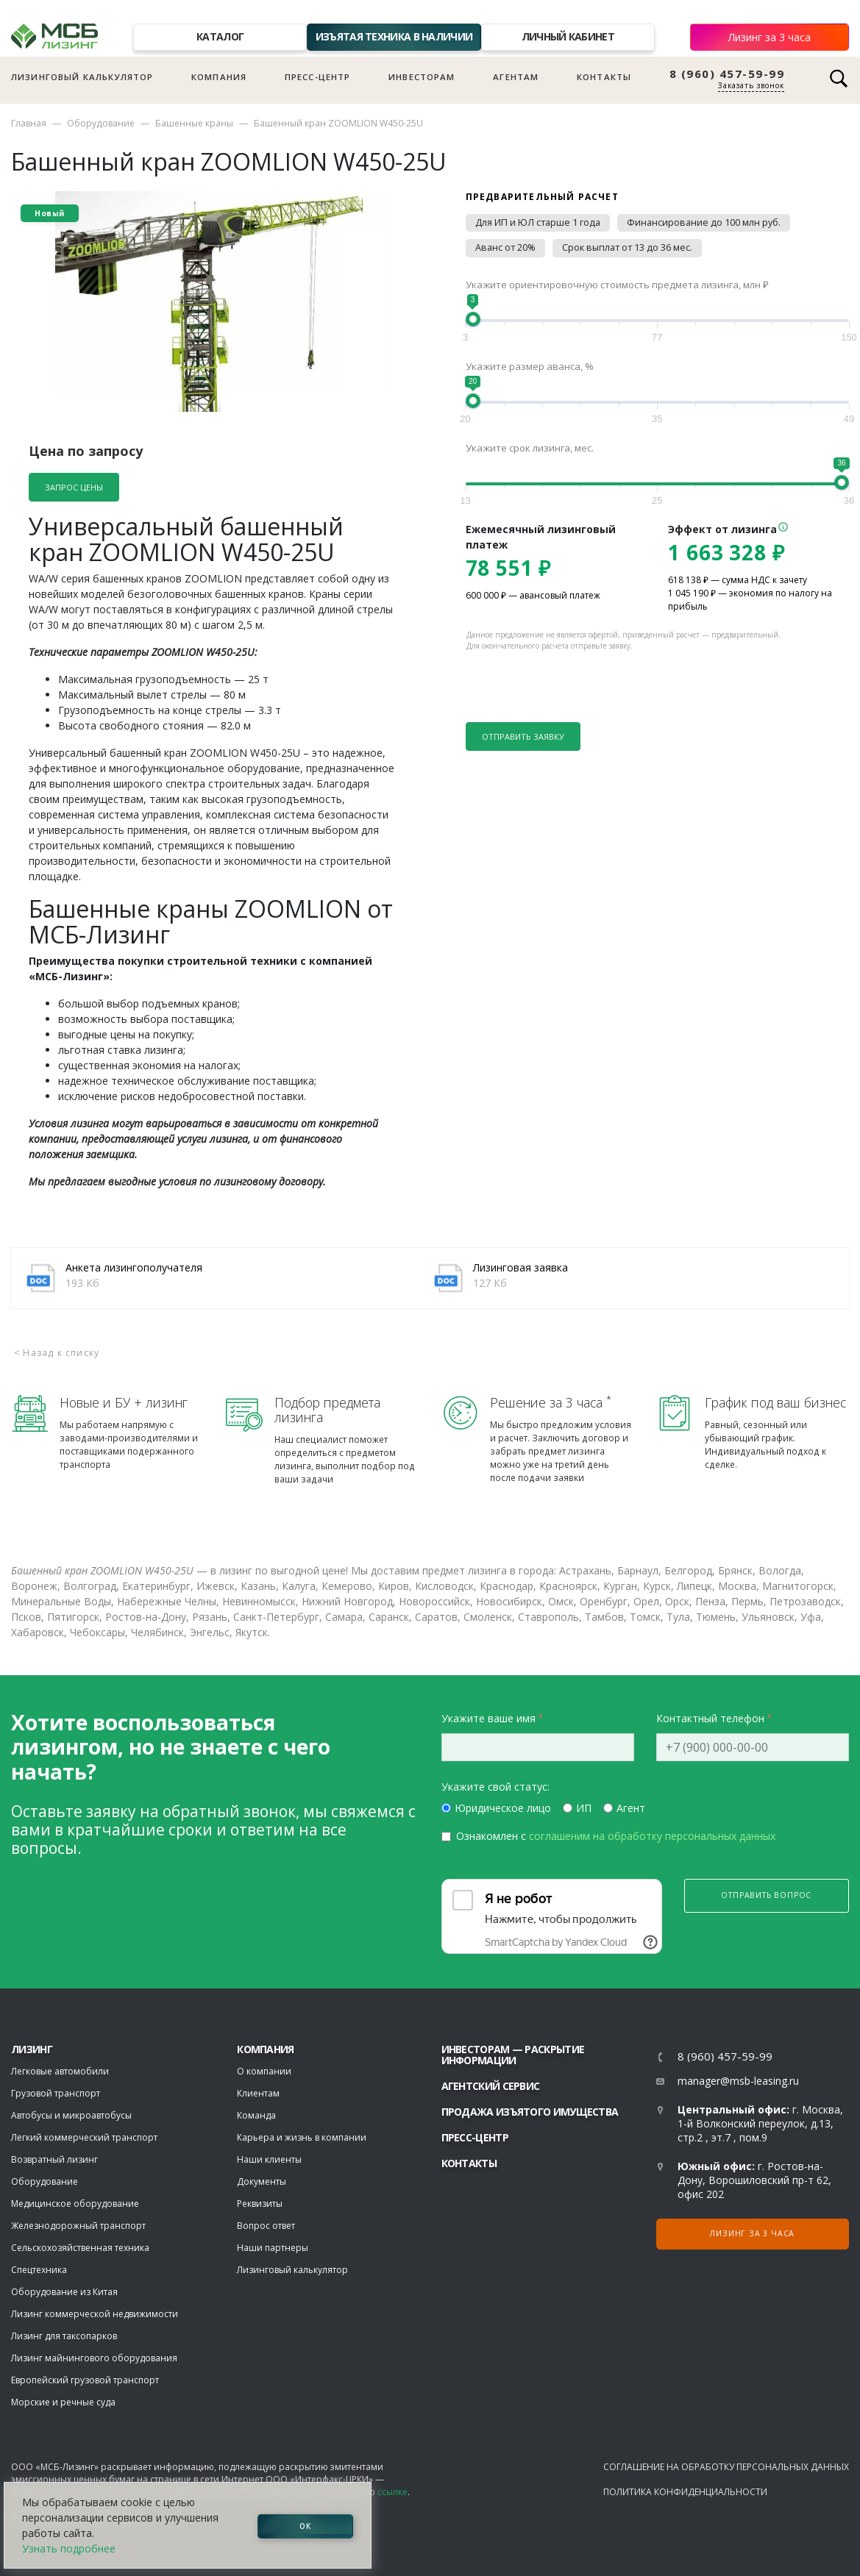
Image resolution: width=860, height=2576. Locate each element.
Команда (256, 2115)
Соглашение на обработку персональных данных (726, 2467)
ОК (305, 2525)
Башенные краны (194, 123)
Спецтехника (39, 2269)
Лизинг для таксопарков (64, 2336)
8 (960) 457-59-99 (727, 73)
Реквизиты (259, 2203)
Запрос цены (74, 487)
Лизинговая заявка (520, 1267)
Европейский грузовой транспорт (85, 2380)
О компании (264, 2071)
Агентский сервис (490, 2086)
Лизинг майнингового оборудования (94, 2358)
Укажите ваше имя (488, 1718)
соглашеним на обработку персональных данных (652, 1836)
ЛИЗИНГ (31, 2049)
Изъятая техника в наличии (394, 36)
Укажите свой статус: (495, 1787)
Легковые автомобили (60, 2071)
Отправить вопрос (766, 1895)
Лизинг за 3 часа (769, 37)
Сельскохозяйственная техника (80, 2247)
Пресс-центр (318, 76)
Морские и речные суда (63, 2402)
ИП (583, 1808)
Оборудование (101, 123)
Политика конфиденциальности (685, 2492)
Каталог (220, 36)
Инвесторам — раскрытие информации (513, 2054)
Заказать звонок (751, 85)
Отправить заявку (523, 736)
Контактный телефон (710, 1718)
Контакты (604, 76)
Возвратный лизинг (54, 2159)
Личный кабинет (568, 36)
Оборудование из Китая (64, 2292)
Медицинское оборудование (75, 2203)
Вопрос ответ (266, 2225)
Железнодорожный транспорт (78, 2225)
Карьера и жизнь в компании (301, 2137)
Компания (218, 76)
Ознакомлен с (615, 1836)
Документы (261, 2181)
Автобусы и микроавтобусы (71, 2115)
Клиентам (258, 2093)
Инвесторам (421, 76)
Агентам (516, 76)
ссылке (392, 2492)
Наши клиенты (269, 2159)
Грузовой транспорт (55, 2093)
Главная (28, 123)
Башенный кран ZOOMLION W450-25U (338, 123)
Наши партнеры (272, 2247)
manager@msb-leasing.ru (738, 2081)
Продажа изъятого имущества (530, 2112)
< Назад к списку (56, 1352)
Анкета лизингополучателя (133, 1267)
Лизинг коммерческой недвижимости (94, 2314)
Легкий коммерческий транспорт (84, 2137)
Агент (630, 1808)
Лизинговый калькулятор (82, 76)
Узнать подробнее (69, 2548)
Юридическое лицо (503, 1808)
